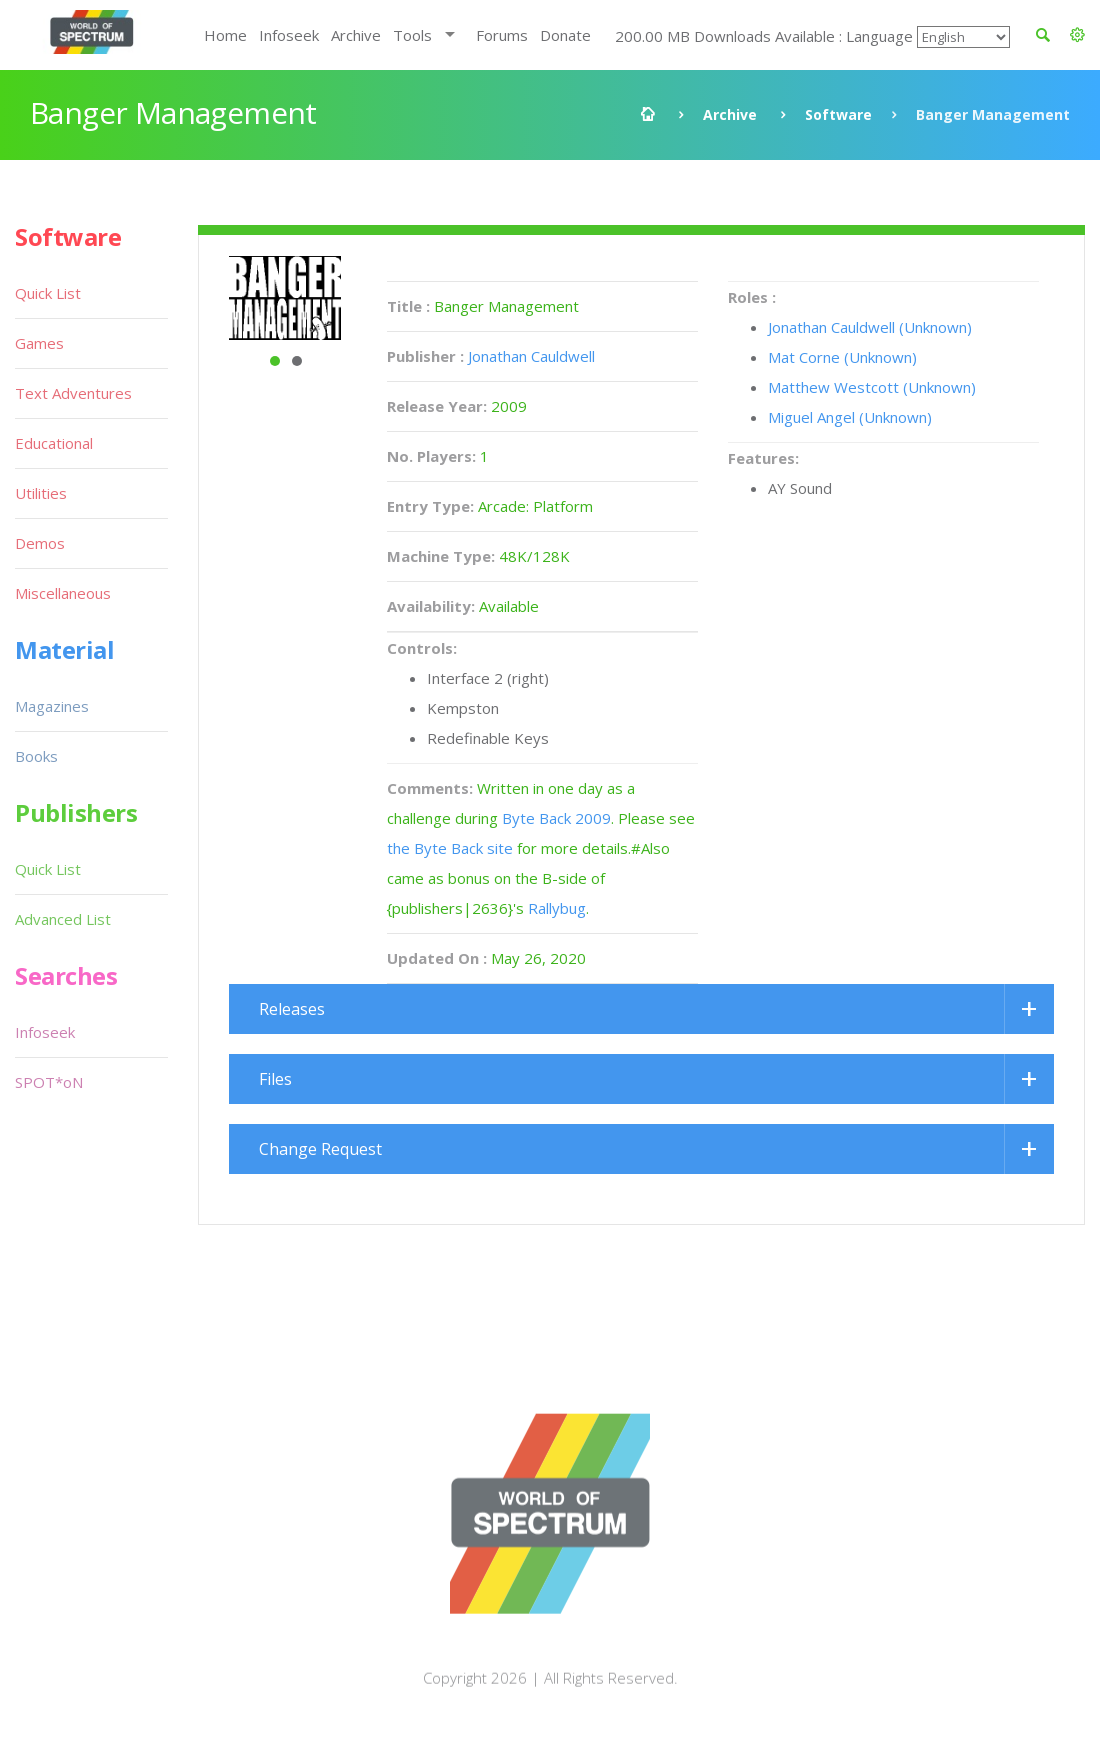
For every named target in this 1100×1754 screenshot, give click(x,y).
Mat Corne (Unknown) (842, 357)
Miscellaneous (63, 593)
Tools (412, 35)
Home (225, 35)
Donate (565, 35)
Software (838, 114)
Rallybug (557, 908)
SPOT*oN (49, 1082)
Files (275, 1079)
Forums (502, 35)
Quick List (48, 293)
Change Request (320, 1149)
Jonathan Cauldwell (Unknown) (870, 327)
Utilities (41, 493)
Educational (54, 443)
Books (36, 756)
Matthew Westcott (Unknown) (872, 387)
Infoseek (289, 35)
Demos (40, 543)
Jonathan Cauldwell (531, 356)
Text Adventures (73, 393)
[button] (1077, 35)
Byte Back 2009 (556, 818)
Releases (292, 1009)
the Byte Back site (450, 848)
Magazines (52, 706)
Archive (356, 35)
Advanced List (63, 919)
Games (39, 343)
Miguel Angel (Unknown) (850, 417)
